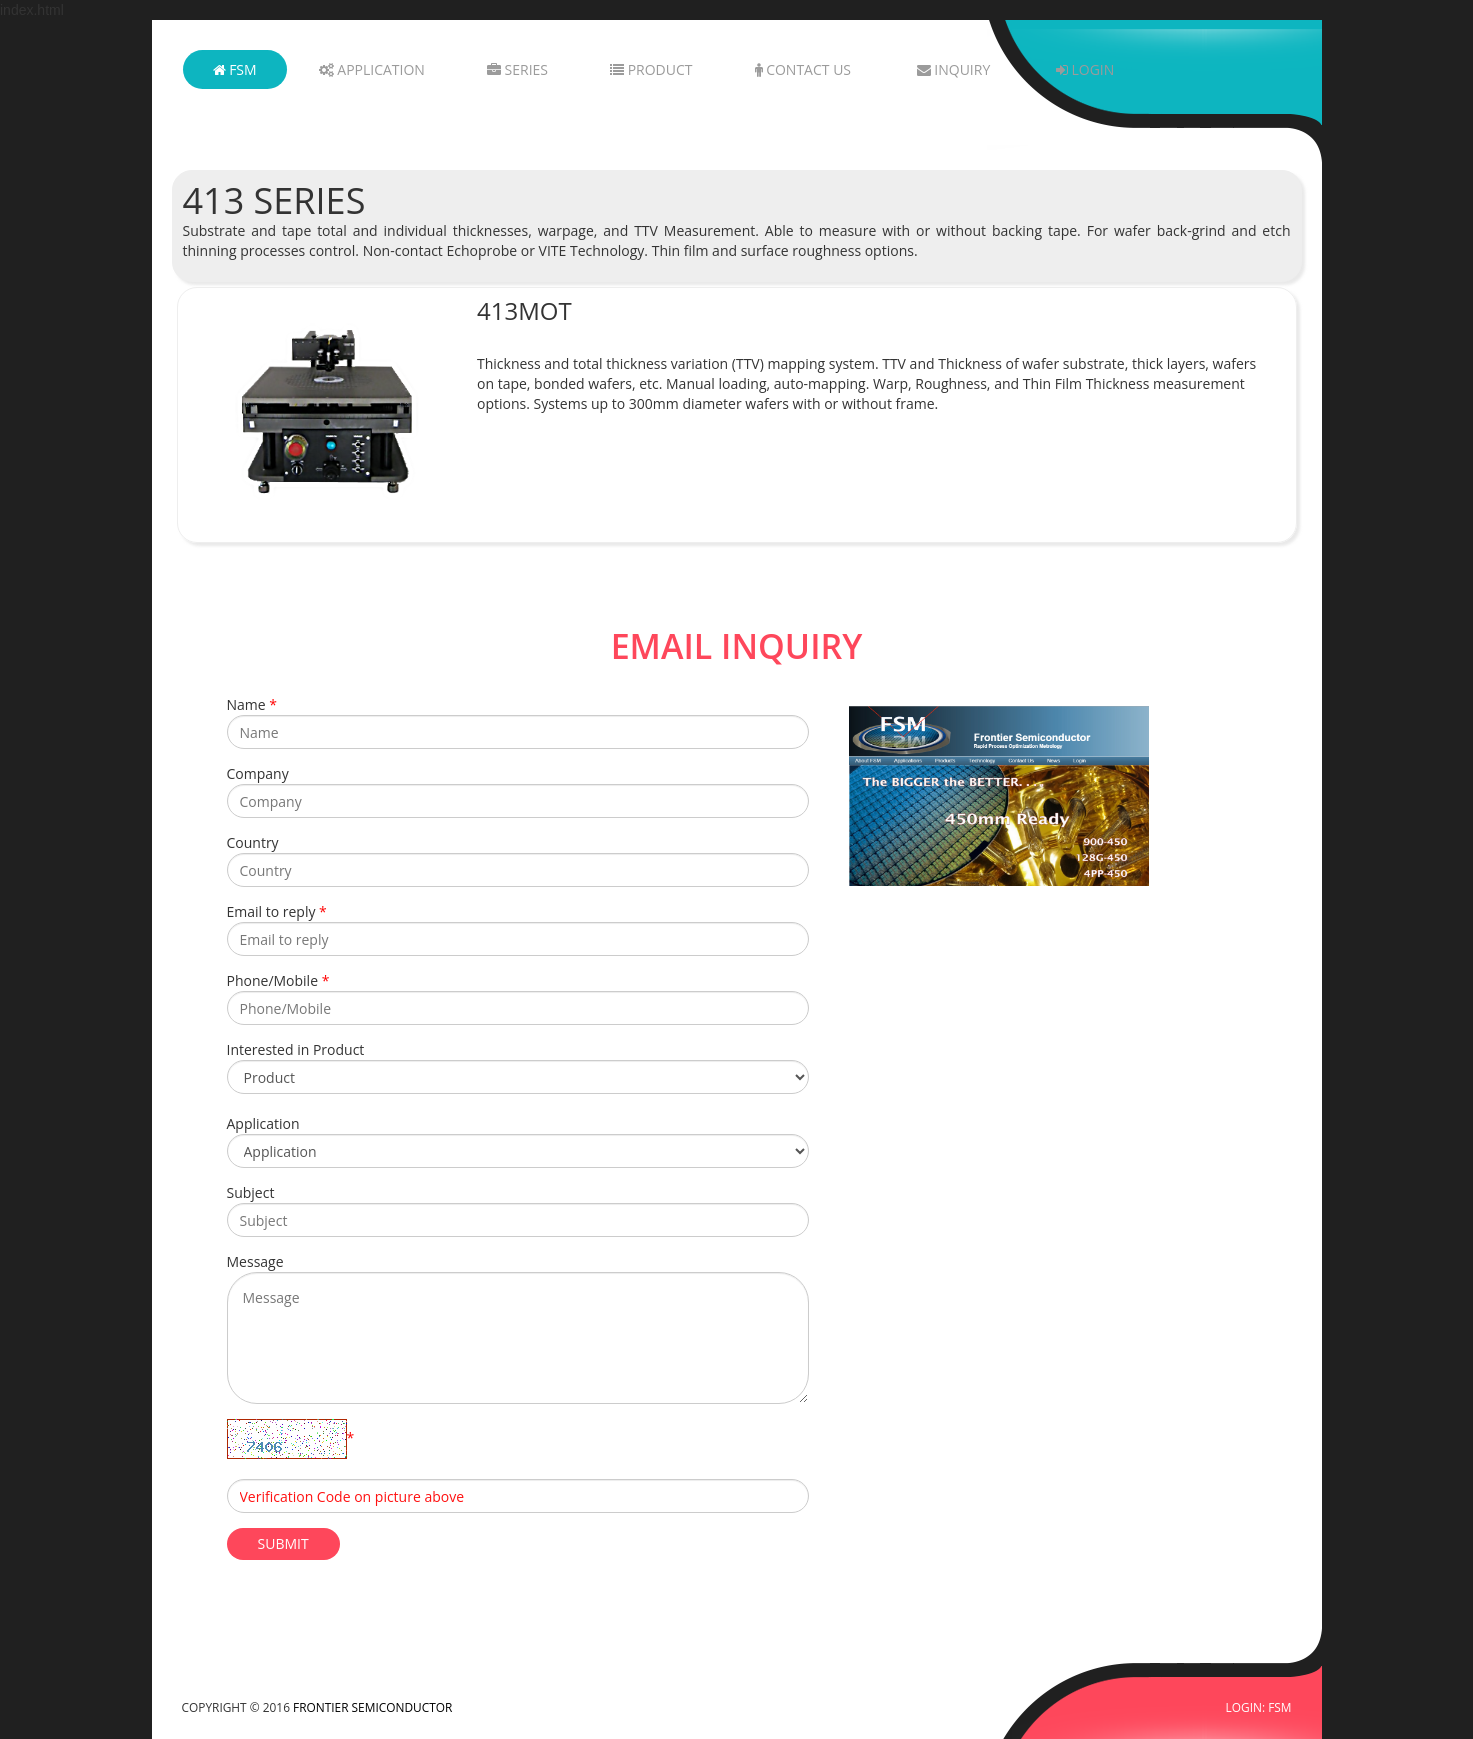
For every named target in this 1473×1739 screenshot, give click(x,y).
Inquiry (954, 69)
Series (517, 69)
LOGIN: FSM (1259, 1707)
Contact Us (803, 69)
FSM (235, 69)
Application (372, 69)
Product (651, 69)
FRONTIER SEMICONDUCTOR (372, 1707)
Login (1085, 69)
